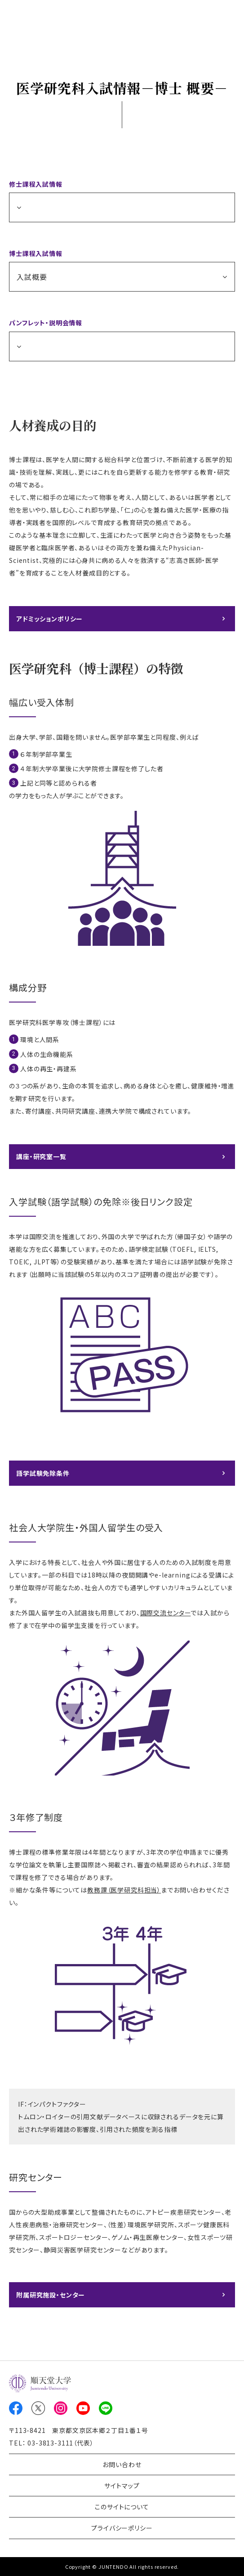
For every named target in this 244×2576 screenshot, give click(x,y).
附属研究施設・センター (50, 2294)
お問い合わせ (121, 2464)
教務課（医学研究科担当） (124, 1889)
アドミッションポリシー (49, 618)
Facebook (15, 2408)
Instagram (60, 2408)
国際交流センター (165, 1612)
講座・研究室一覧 (41, 1156)
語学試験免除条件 (43, 1473)
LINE (105, 2408)
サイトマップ (121, 2485)
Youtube (83, 2408)
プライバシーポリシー (121, 2527)
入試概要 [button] (32, 276)
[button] (122, 207)
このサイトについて (122, 2506)
